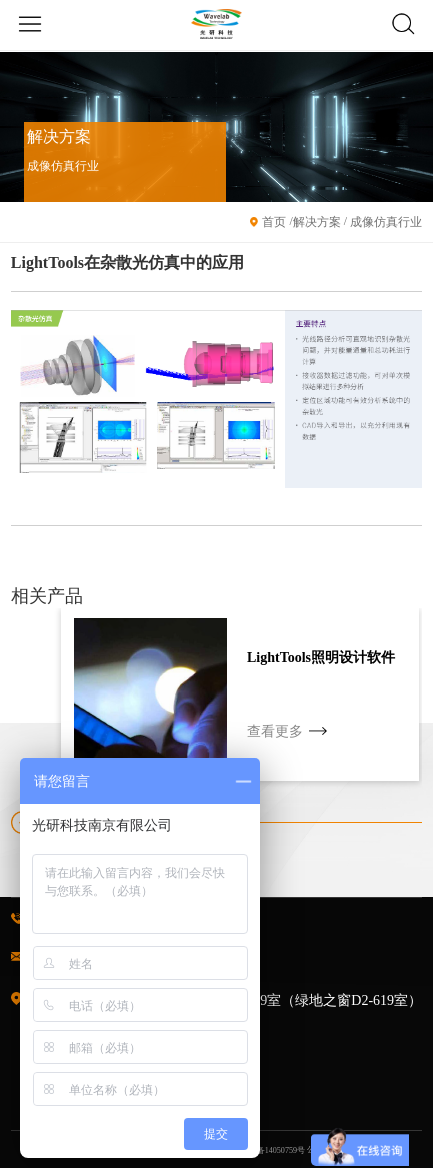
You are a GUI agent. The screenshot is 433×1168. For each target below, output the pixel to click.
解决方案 (317, 222)
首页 (274, 222)
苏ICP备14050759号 (270, 1149)
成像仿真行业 (384, 222)
